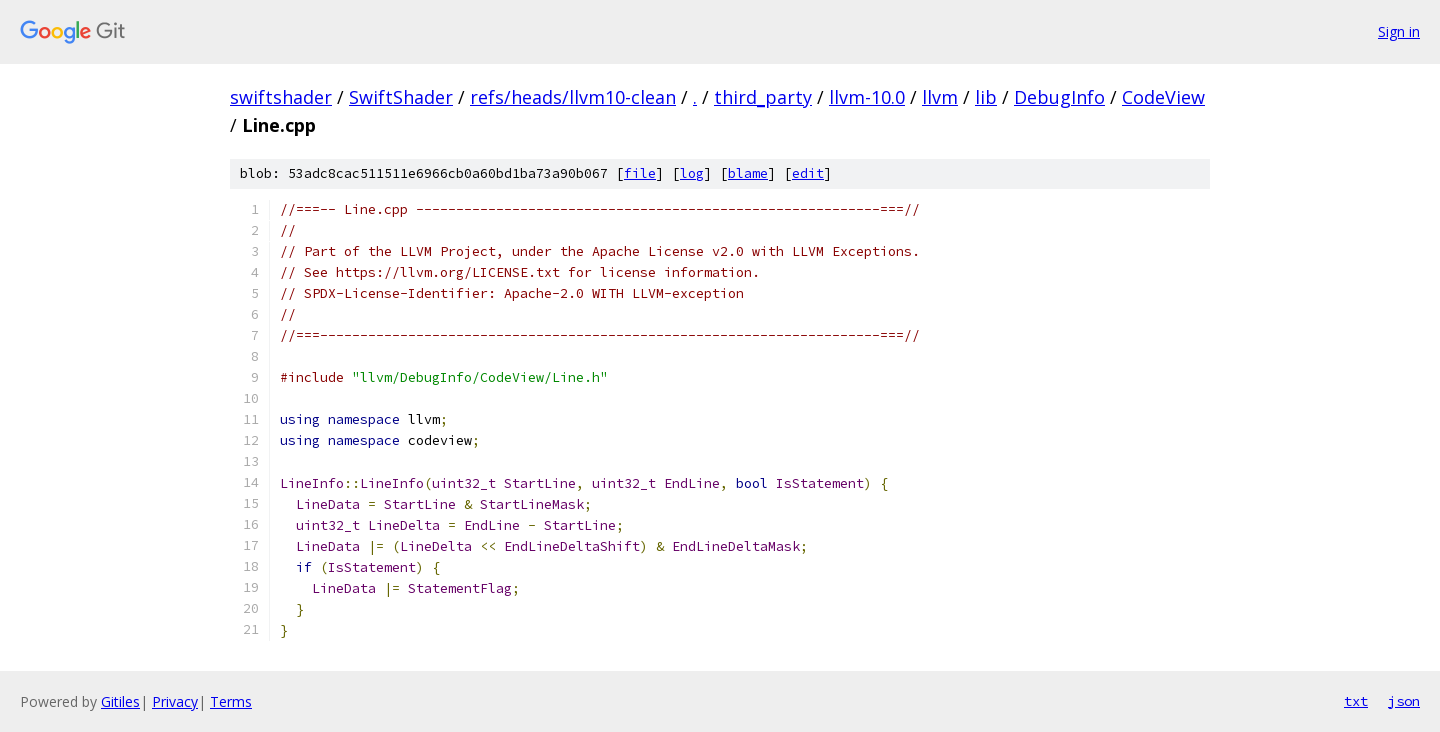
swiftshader (281, 97)
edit (808, 173)
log (692, 173)
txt (1356, 701)
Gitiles (120, 701)
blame (748, 173)
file (640, 173)
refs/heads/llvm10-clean (573, 97)
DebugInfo (1059, 97)
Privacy (175, 701)
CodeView (1163, 97)
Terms (231, 701)
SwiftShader (401, 97)
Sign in (1399, 31)
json (1404, 701)
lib (986, 97)
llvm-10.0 (867, 97)
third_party (763, 97)
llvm (940, 97)
